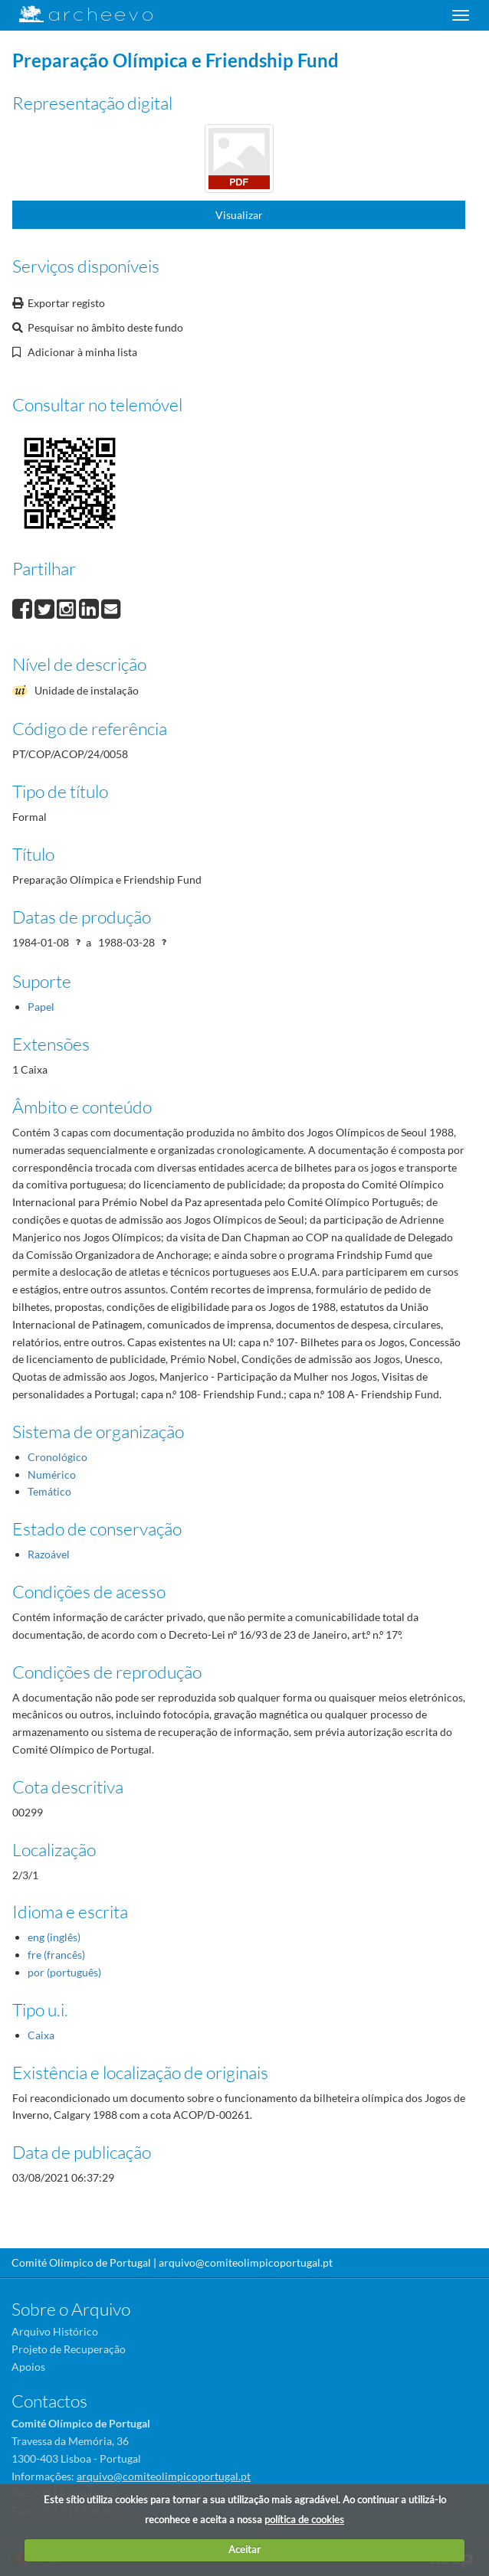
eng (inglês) (54, 1936)
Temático (49, 1491)
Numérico (52, 1474)
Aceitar (244, 2549)
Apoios (28, 2366)
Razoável (49, 1554)
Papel (41, 1006)
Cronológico (57, 1456)
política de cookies (304, 2519)
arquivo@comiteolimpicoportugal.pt (246, 2262)
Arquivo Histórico (54, 2331)
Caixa (41, 2035)
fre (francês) (56, 1954)
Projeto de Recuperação (68, 2348)
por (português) (64, 1972)
